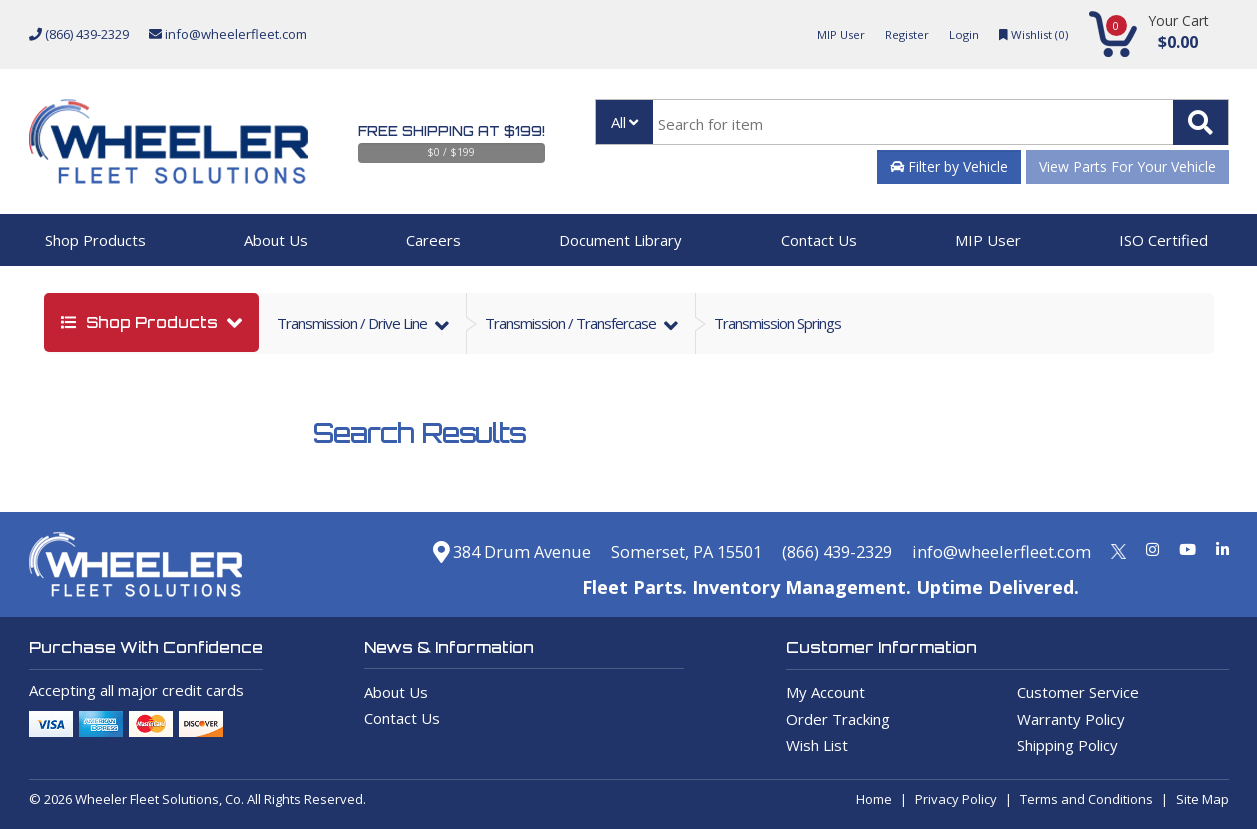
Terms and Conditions (1086, 799)
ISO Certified (1163, 240)
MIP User (822, 34)
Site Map (1202, 799)
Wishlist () (1029, 34)
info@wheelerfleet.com (228, 34)
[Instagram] (1152, 549)
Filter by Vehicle (949, 166)
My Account (825, 692)
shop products (141, 322)
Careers (433, 240)
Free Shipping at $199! (451, 131)
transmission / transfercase (572, 323)
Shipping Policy (1067, 745)
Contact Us (819, 240)
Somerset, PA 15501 (646, 551)
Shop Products (95, 240)
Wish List (817, 745)
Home (874, 799)
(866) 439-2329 (79, 34)
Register (894, 34)
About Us (276, 240)
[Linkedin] (1222, 549)
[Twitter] (1118, 549)
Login (955, 34)
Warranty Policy (1071, 719)
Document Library (620, 240)
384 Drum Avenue (454, 551)
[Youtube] (1187, 549)
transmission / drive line (353, 323)
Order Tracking (838, 719)
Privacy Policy (956, 799)
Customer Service (1078, 692)
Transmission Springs (777, 323)
